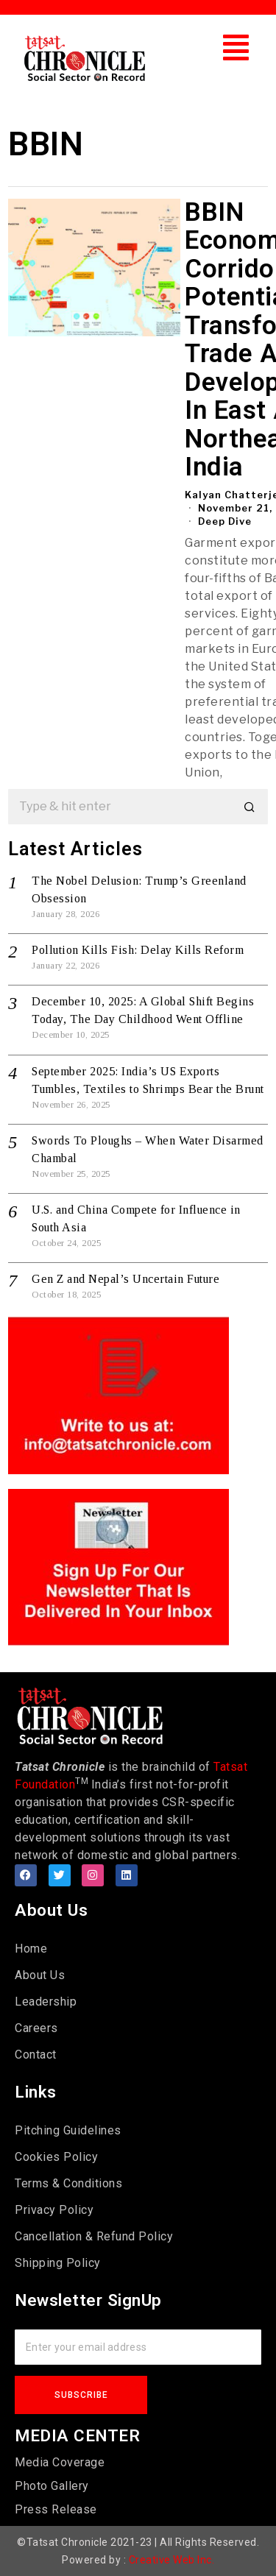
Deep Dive (225, 521)
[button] (236, 47)
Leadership (46, 2002)
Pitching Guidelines (68, 2130)
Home (31, 1949)
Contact (36, 2055)
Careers (36, 2028)
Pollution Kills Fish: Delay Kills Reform (138, 950)
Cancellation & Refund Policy (94, 2236)
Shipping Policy (58, 2263)
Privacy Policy (54, 2210)
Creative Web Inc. (172, 2560)
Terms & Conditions (68, 2183)
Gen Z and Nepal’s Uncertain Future (125, 1279)
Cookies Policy (56, 2157)
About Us (40, 1975)
